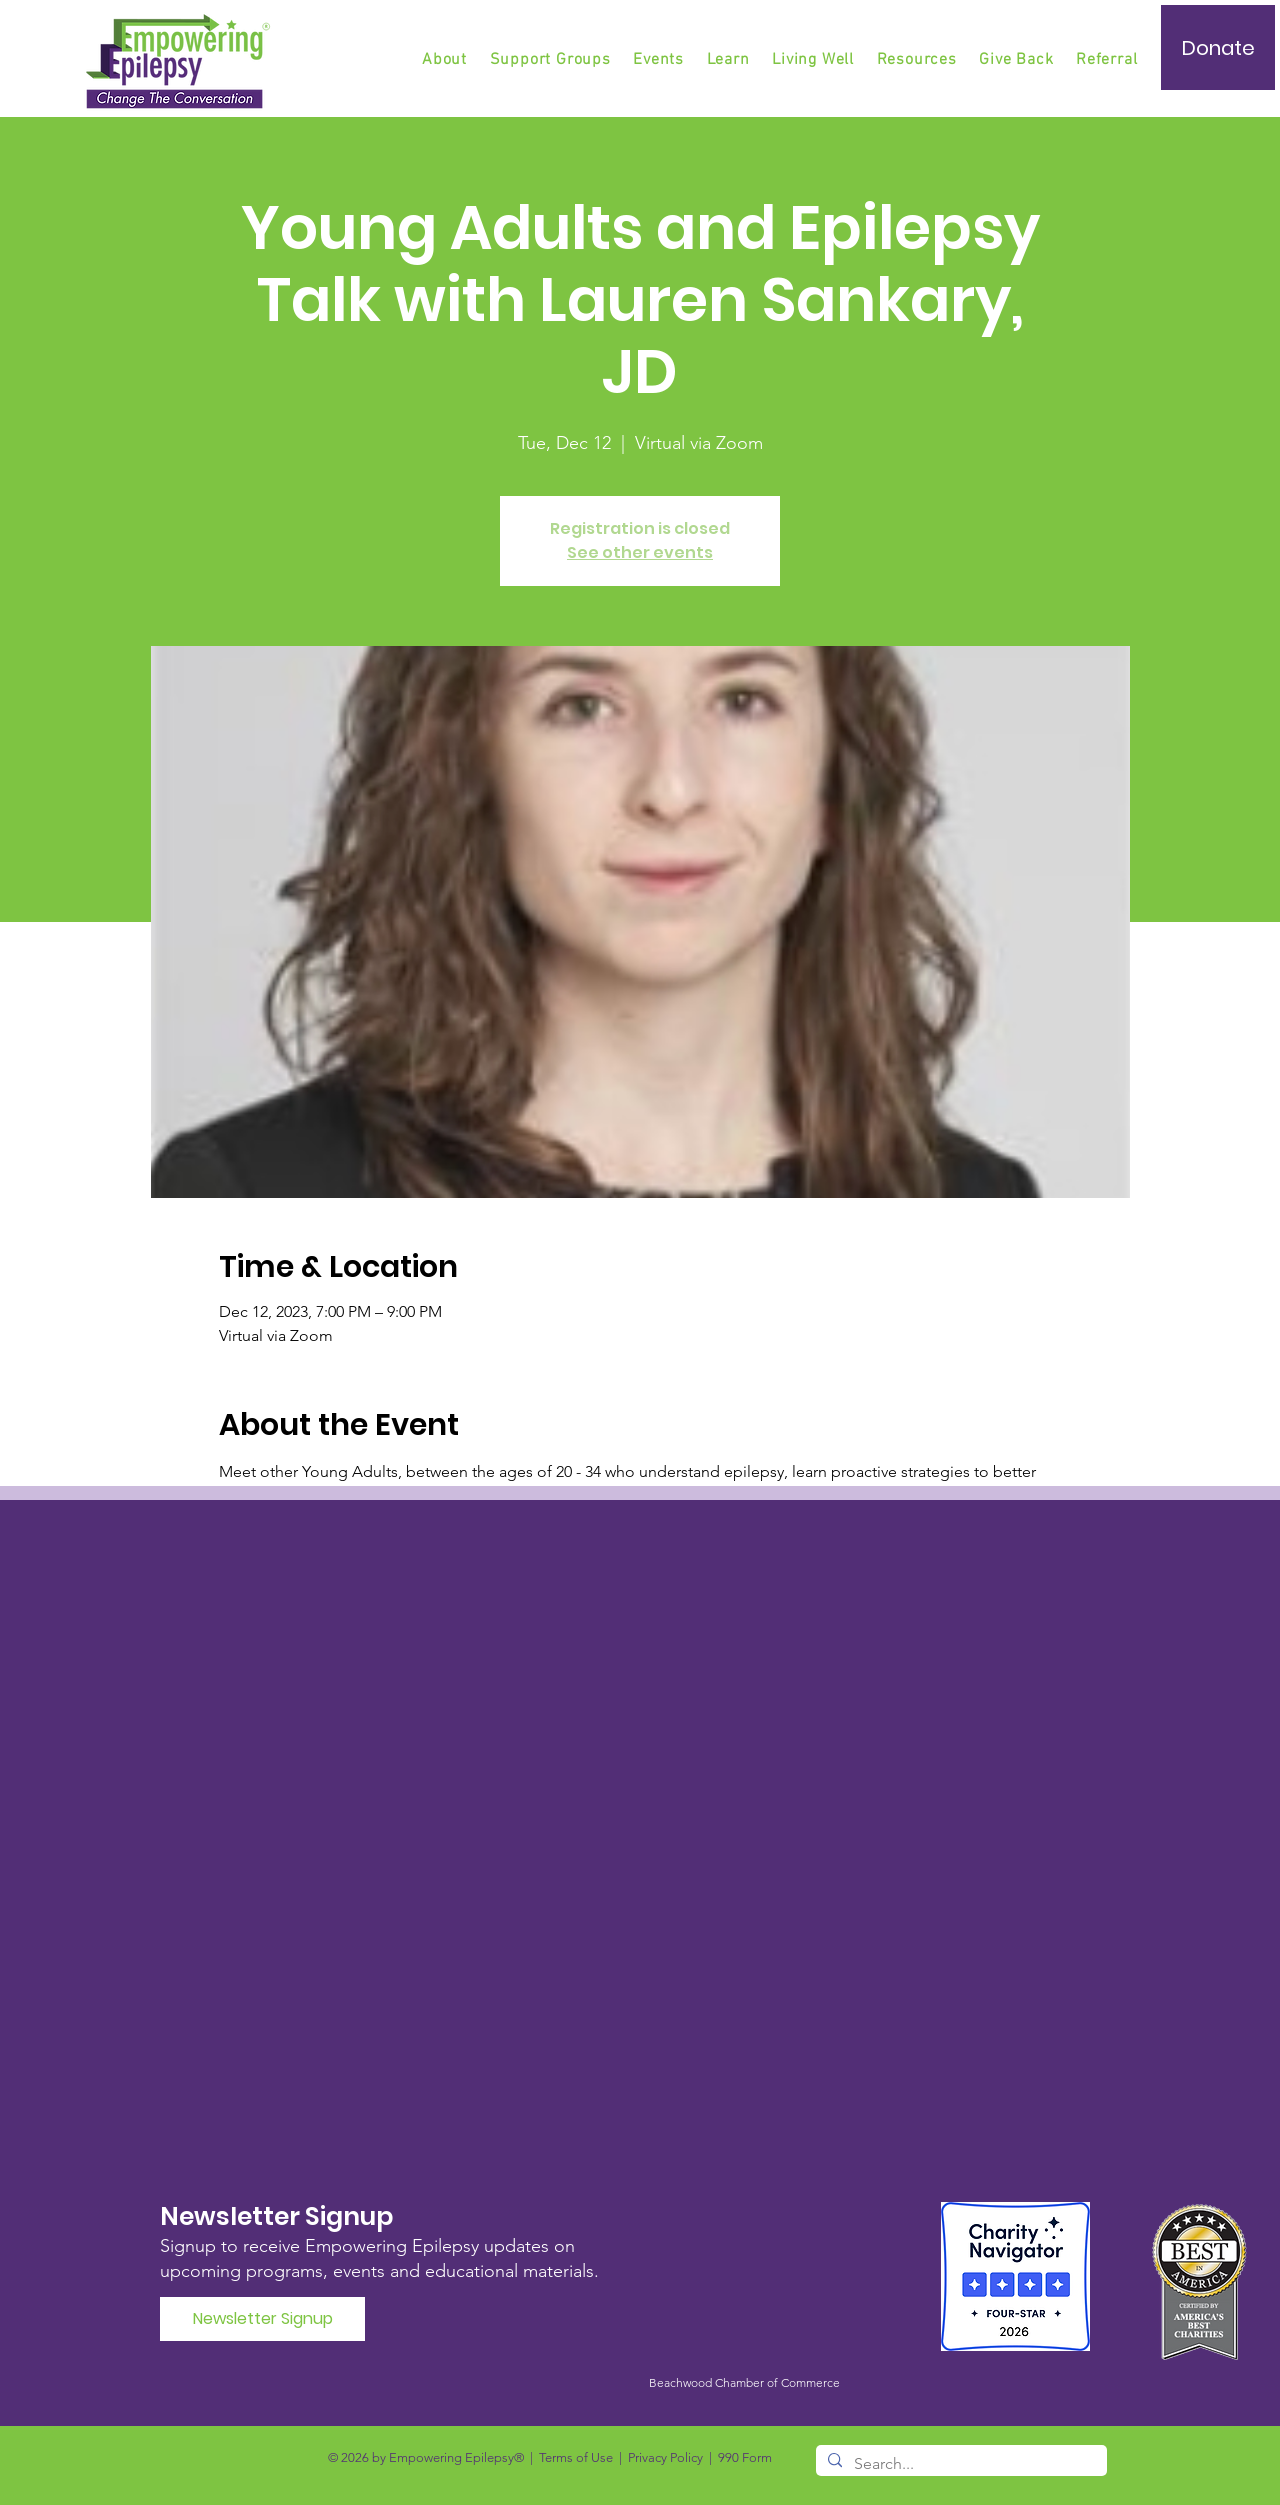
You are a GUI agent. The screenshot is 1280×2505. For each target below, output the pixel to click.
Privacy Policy (665, 2457)
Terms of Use (576, 2457)
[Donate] (1218, 47)
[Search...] (959, 2464)
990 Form (745, 2457)
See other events (640, 552)
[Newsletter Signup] (262, 2319)
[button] (552, 60)
